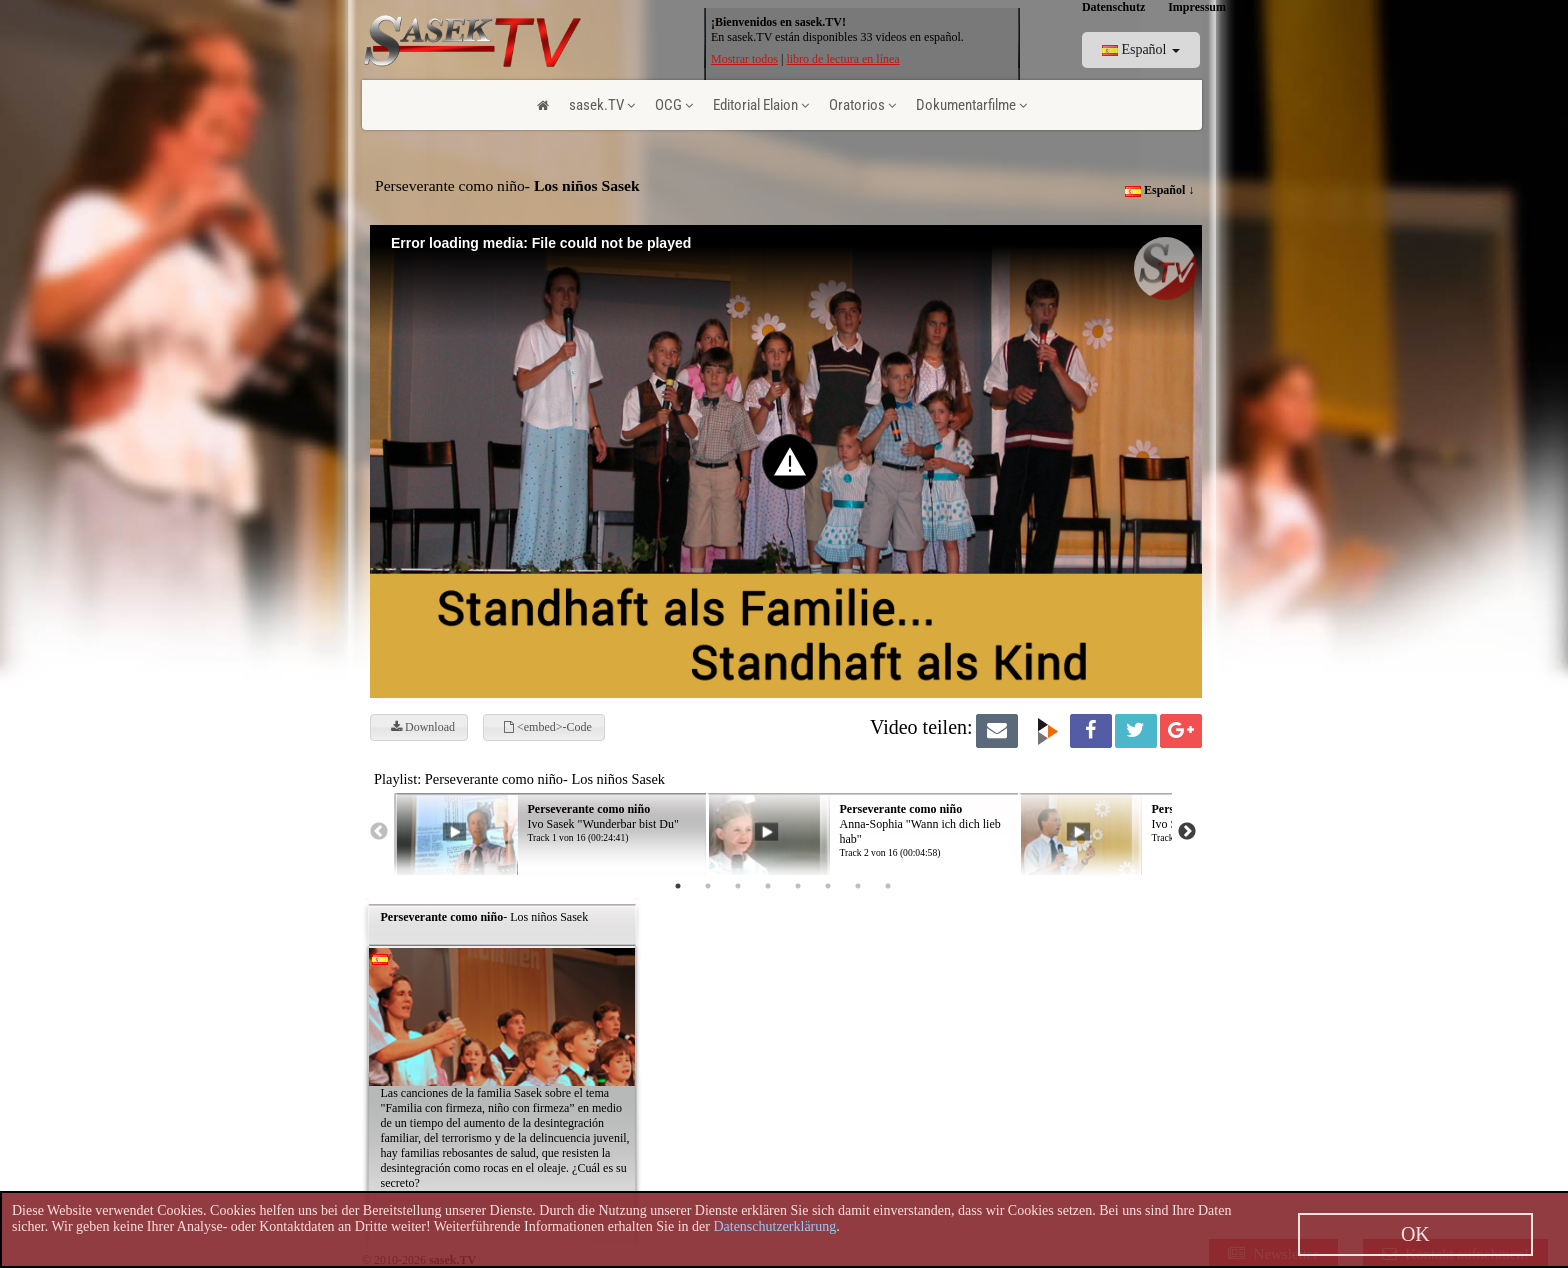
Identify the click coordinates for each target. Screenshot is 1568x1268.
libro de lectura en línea (842, 59)
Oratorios (862, 105)
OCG (674, 105)
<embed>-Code (548, 727)
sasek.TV (602, 105)
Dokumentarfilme (971, 105)
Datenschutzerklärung (774, 1226)
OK (1415, 1234)
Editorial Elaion (761, 105)
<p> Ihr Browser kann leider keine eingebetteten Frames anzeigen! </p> (842, 819)
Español (1141, 49)
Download (423, 727)
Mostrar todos (744, 59)
